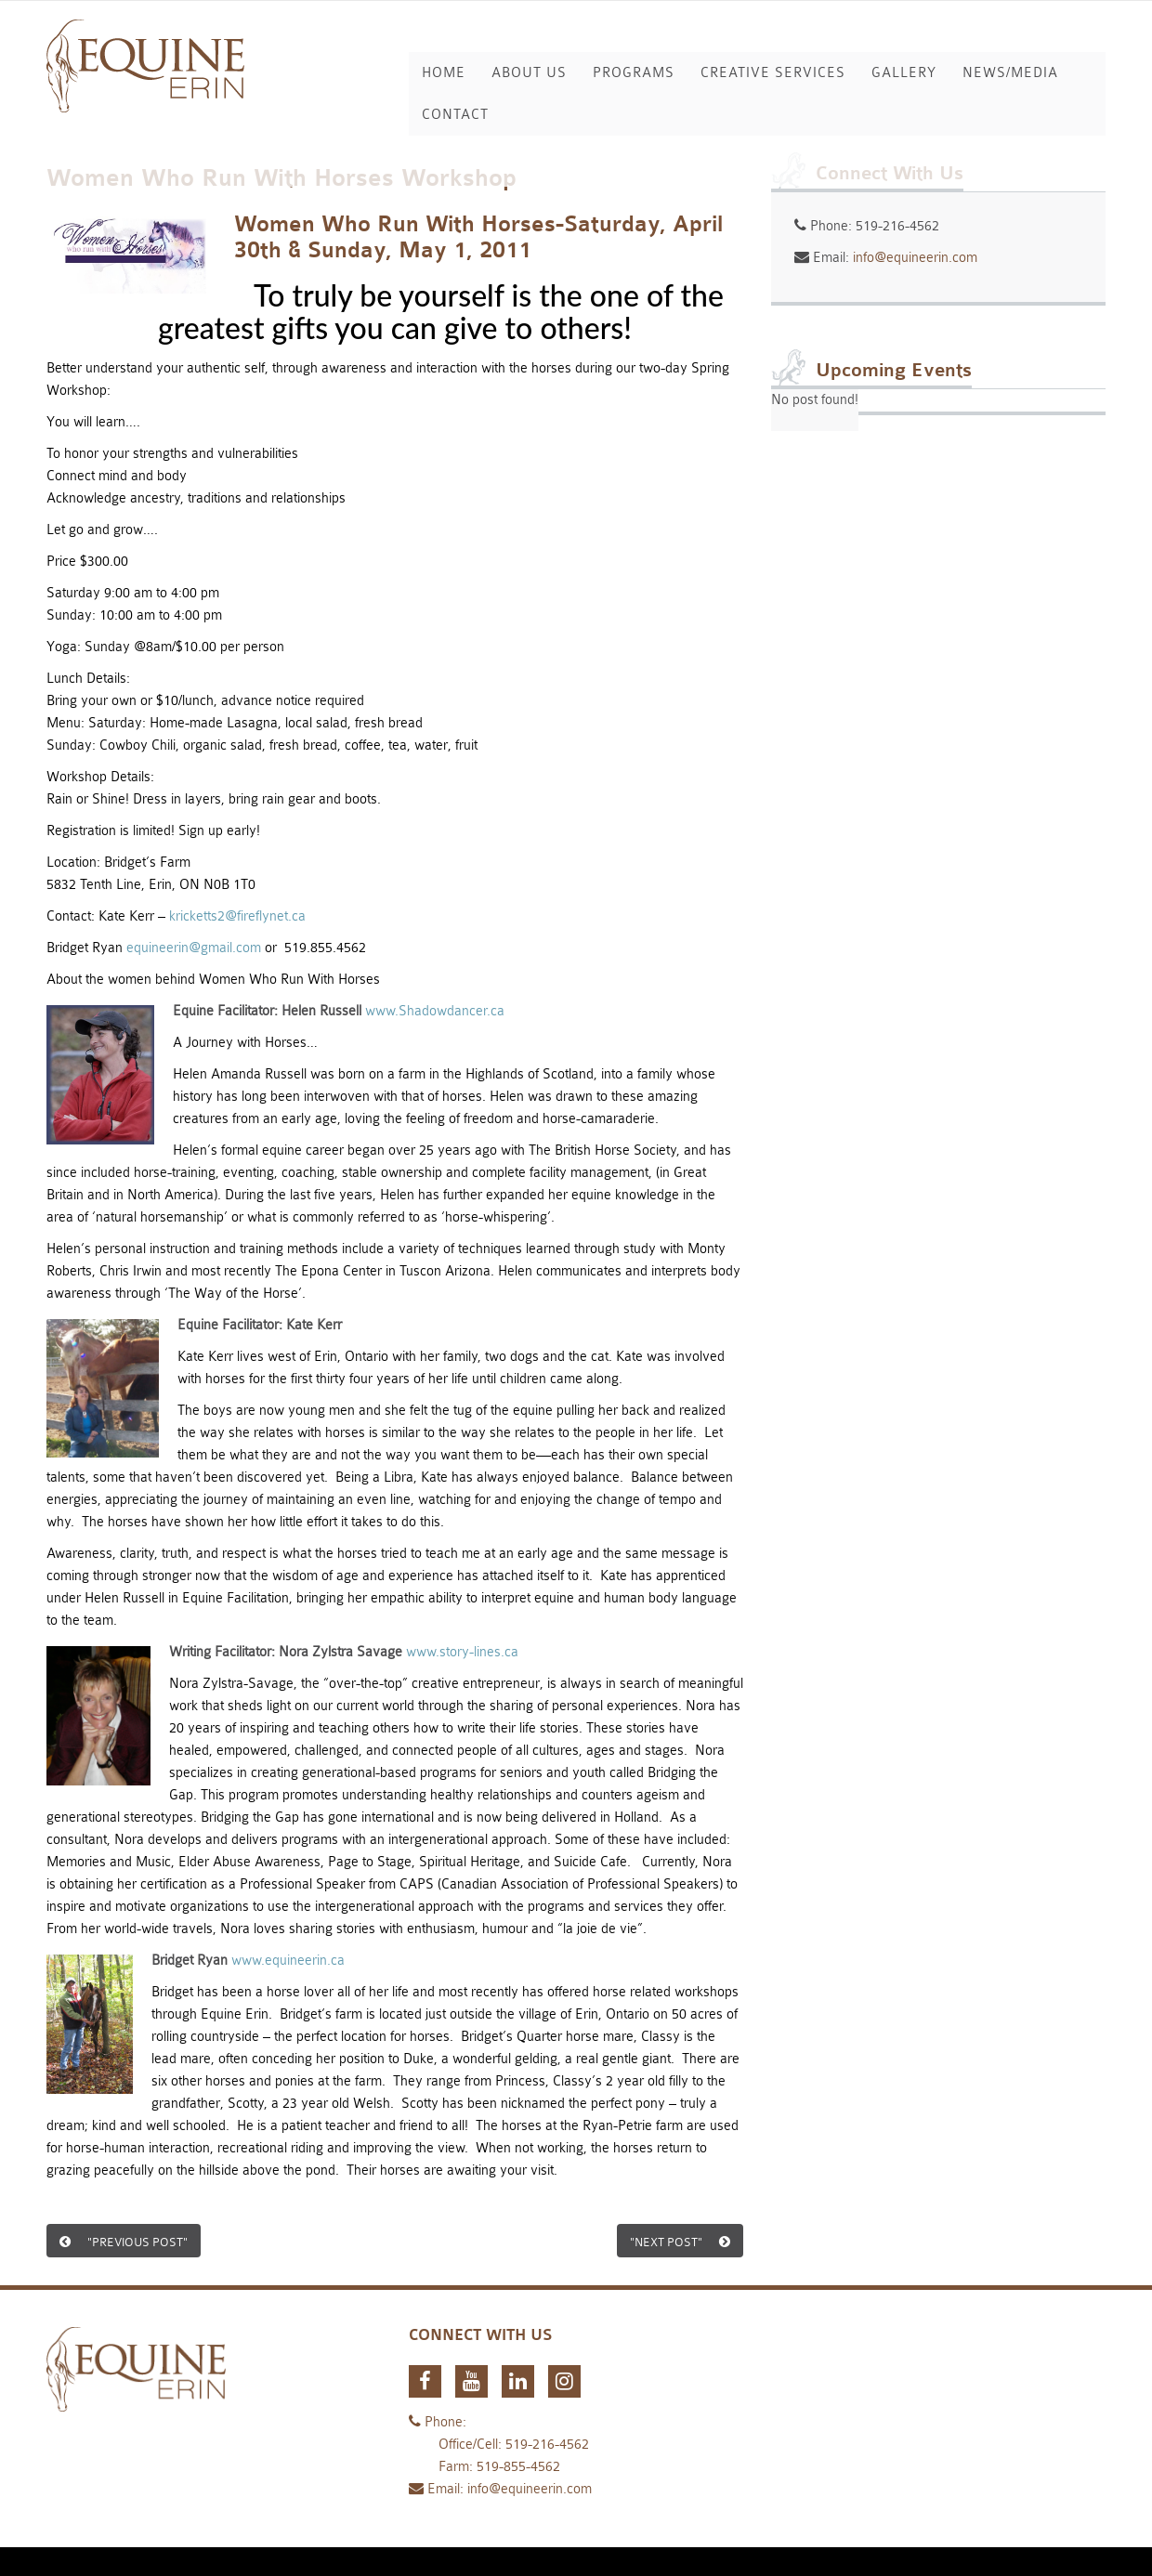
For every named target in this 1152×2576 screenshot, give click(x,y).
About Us (529, 73)
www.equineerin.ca (288, 1960)
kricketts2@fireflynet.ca (237, 916)
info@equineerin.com (915, 258)
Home (443, 73)
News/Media (1010, 73)
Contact (455, 115)
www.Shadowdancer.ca (434, 1011)
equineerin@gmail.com (193, 948)
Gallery (903, 73)
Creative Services (772, 73)
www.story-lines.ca (462, 1652)
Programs (633, 73)
